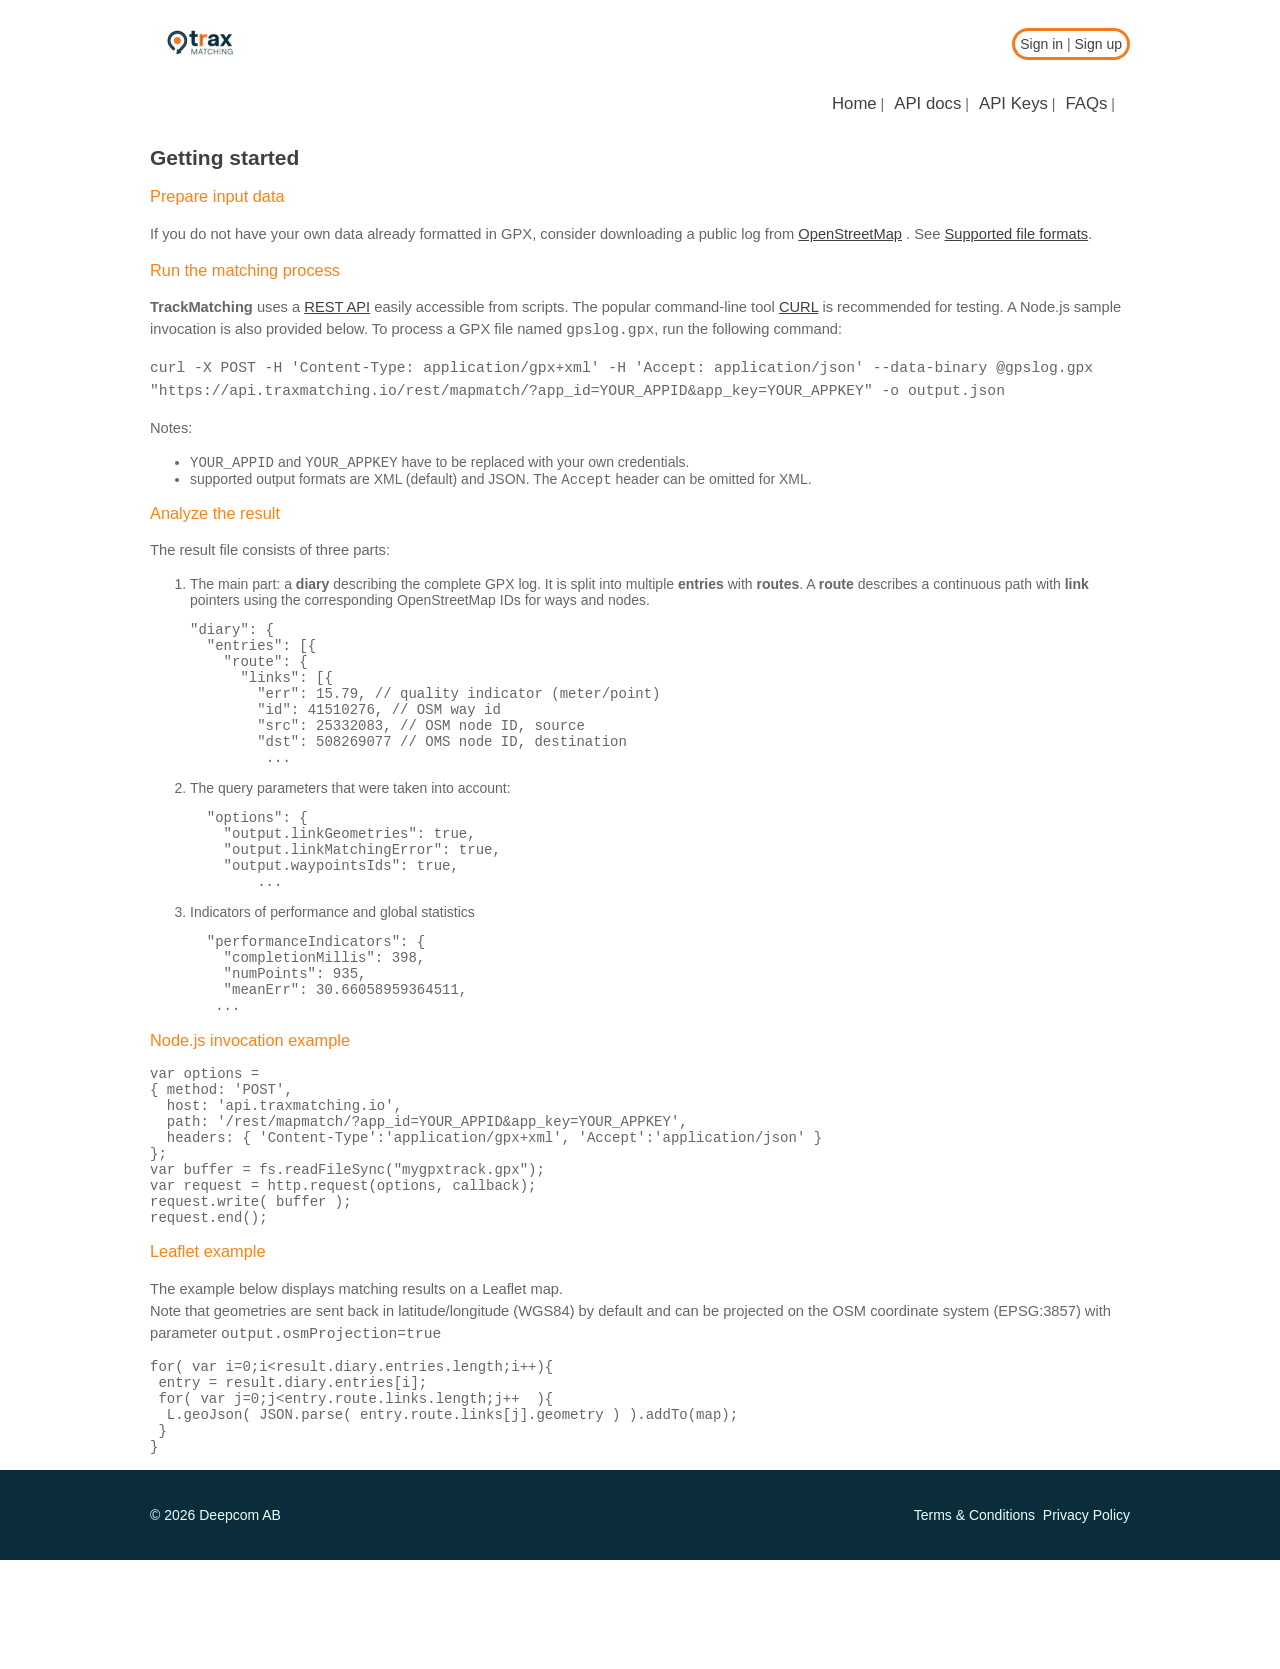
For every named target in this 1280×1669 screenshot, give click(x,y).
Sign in (1041, 44)
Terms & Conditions (974, 1624)
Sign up (1098, 44)
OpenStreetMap (850, 234)
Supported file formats (1016, 234)
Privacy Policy (1086, 1624)
